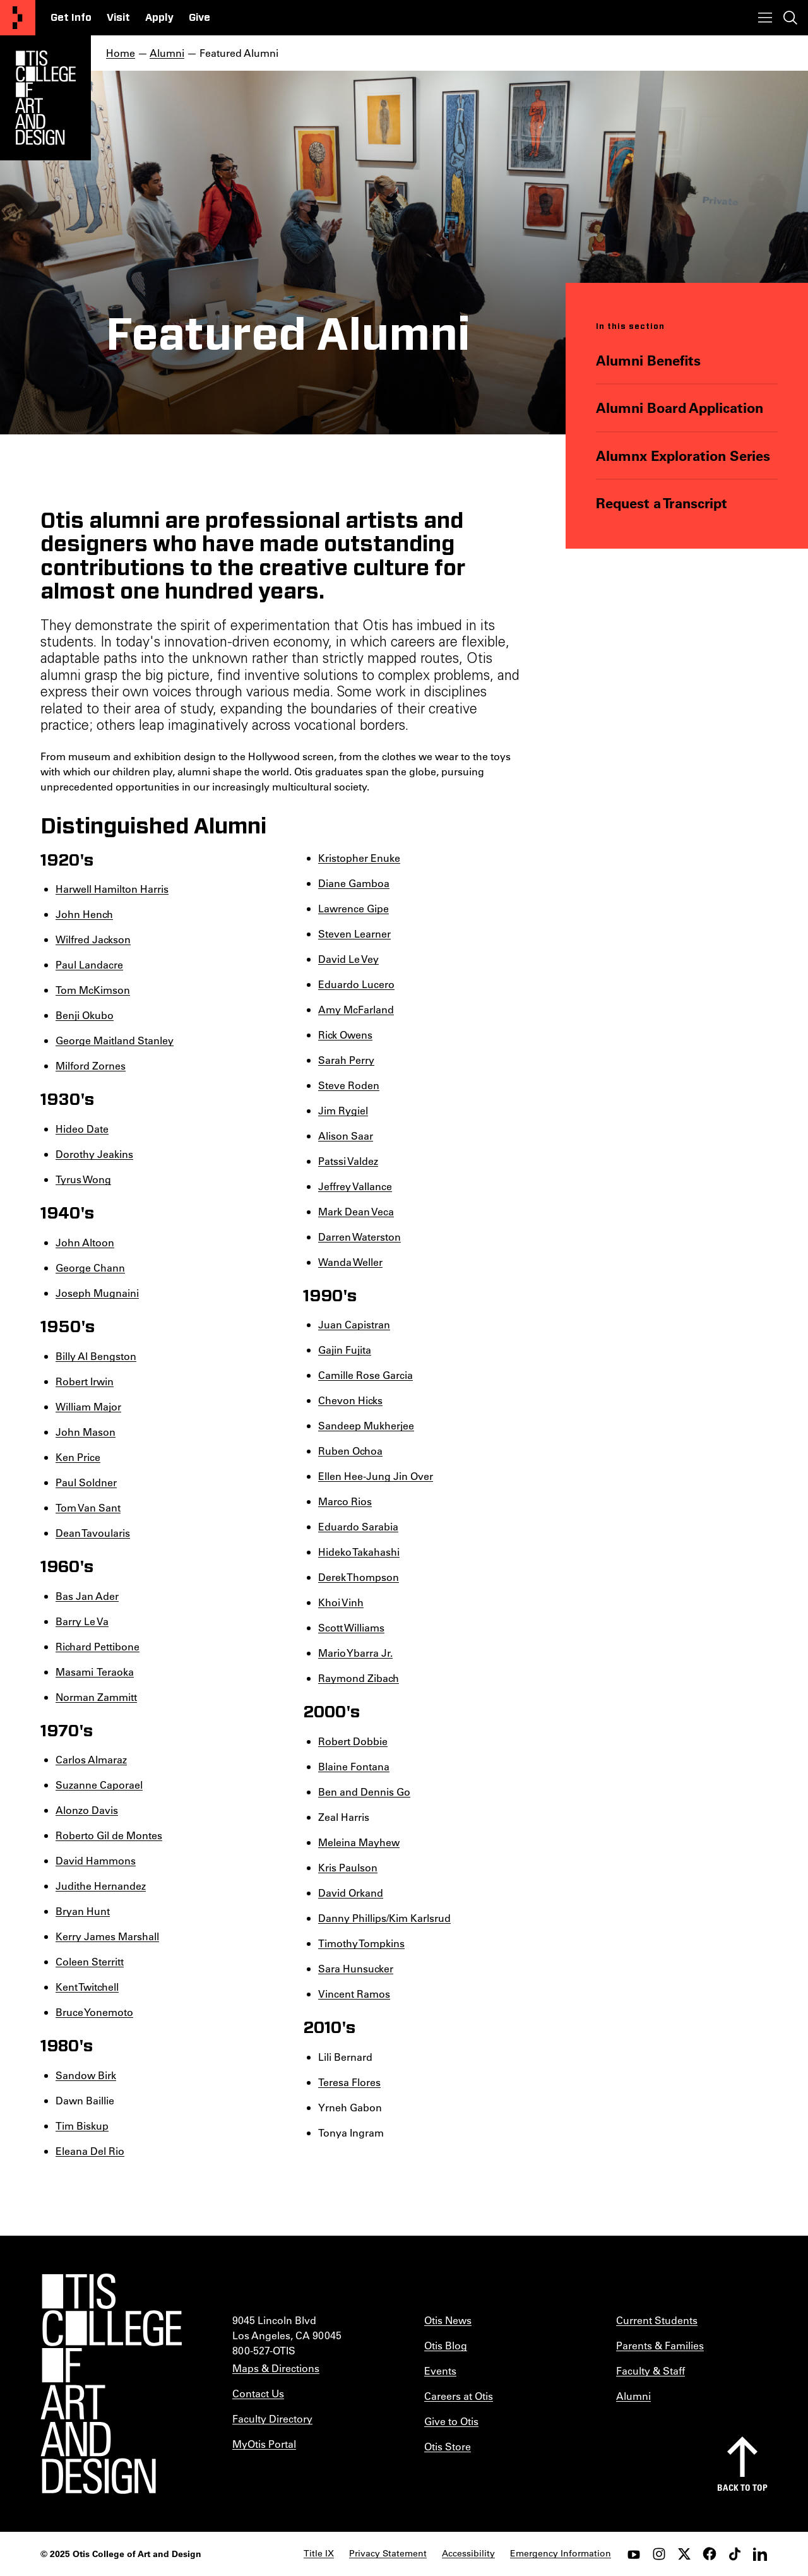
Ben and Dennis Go (364, 1791)
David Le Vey (348, 958)
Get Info (71, 18)
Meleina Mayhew (359, 1842)
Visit (118, 18)
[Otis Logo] (45, 97)
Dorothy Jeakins (94, 1153)
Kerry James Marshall (107, 1936)
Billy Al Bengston (96, 1356)
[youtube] (633, 2554)
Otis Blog (445, 2345)
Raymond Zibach (358, 1678)
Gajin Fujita (344, 1349)
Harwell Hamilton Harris (112, 888)
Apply (159, 18)
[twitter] (684, 2554)
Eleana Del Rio (90, 2150)
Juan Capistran (354, 1324)
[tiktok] (734, 2554)
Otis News (448, 2320)
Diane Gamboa (353, 883)
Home (120, 52)
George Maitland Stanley (115, 1040)
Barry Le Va (82, 1621)
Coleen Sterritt (90, 1961)
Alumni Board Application (679, 407)
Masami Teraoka (95, 1671)
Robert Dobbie (353, 1741)
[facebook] (709, 2554)
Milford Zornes (91, 1065)
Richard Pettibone (98, 1646)
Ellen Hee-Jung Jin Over (375, 1475)
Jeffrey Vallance (355, 1186)
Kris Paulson (347, 1867)
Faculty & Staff (650, 2370)
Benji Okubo (85, 1015)
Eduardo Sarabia (358, 1526)
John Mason (86, 1431)
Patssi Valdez (348, 1160)
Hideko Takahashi (359, 1551)
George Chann (90, 1267)
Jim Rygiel (343, 1110)
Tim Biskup (82, 2125)
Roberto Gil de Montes (109, 1835)
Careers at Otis (458, 2395)
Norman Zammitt (96, 1696)
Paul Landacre (89, 964)
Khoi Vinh (341, 1602)
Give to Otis (451, 2421)
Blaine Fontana (353, 1766)
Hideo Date (82, 1128)
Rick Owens (345, 1034)
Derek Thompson (358, 1576)
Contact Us (258, 2393)
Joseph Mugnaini (97, 1292)
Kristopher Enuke (359, 857)
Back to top (742, 2487)
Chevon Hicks (350, 1400)
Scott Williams (351, 1627)
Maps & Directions (275, 2368)
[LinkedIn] (760, 2554)
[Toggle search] (790, 17)
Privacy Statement (388, 2553)
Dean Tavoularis (93, 1532)
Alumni (167, 52)
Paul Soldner (86, 1482)
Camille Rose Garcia (365, 1374)
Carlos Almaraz (91, 1759)
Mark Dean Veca (356, 1211)
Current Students (657, 2320)
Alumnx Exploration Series (683, 455)
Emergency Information (560, 2553)
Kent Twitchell (87, 1986)
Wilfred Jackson (93, 939)
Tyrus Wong (83, 1179)
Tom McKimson (93, 989)
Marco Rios (345, 1501)
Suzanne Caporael (99, 1784)
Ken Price (78, 1457)
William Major (88, 1406)
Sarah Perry (346, 1059)
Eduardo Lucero (356, 984)
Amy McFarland (356, 1009)
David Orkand (350, 1892)
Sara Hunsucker (355, 1968)
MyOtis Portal (264, 2443)
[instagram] (659, 2554)
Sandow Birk (86, 2075)
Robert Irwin (85, 1381)
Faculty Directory (272, 2418)
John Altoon (85, 1242)
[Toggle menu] (765, 17)
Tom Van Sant (88, 1507)
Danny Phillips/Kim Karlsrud (384, 1917)
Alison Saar (345, 1135)
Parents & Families (660, 2345)
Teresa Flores (349, 2082)
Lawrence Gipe (353, 908)
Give (199, 18)
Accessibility (468, 2553)
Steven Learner (354, 933)
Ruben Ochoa (350, 1450)
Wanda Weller (350, 1261)
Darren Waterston (359, 1236)
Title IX (319, 2553)
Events (440, 2370)
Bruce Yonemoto (94, 2011)
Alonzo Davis (87, 1809)
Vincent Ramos (354, 1993)
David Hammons (96, 1860)
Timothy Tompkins (361, 1943)
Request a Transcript (661, 503)
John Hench (84, 914)
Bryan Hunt (83, 1910)
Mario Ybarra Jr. (355, 1652)
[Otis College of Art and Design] (17, 17)
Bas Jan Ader (87, 1595)
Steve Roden (348, 1085)
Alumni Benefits (648, 360)
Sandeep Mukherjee (366, 1425)
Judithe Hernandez (101, 1885)
